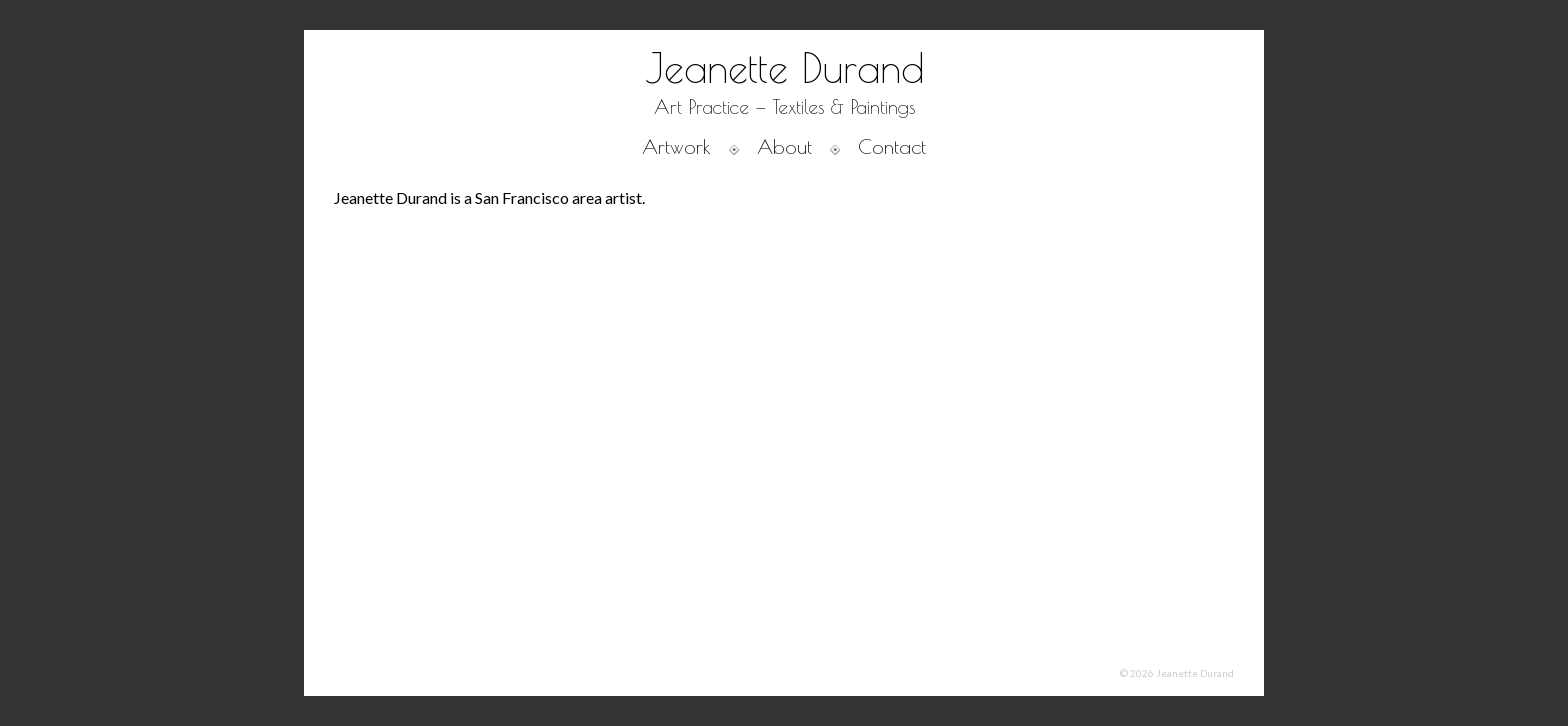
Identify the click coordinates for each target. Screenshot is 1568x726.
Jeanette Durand (784, 68)
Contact (892, 146)
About (784, 146)
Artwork (676, 146)
